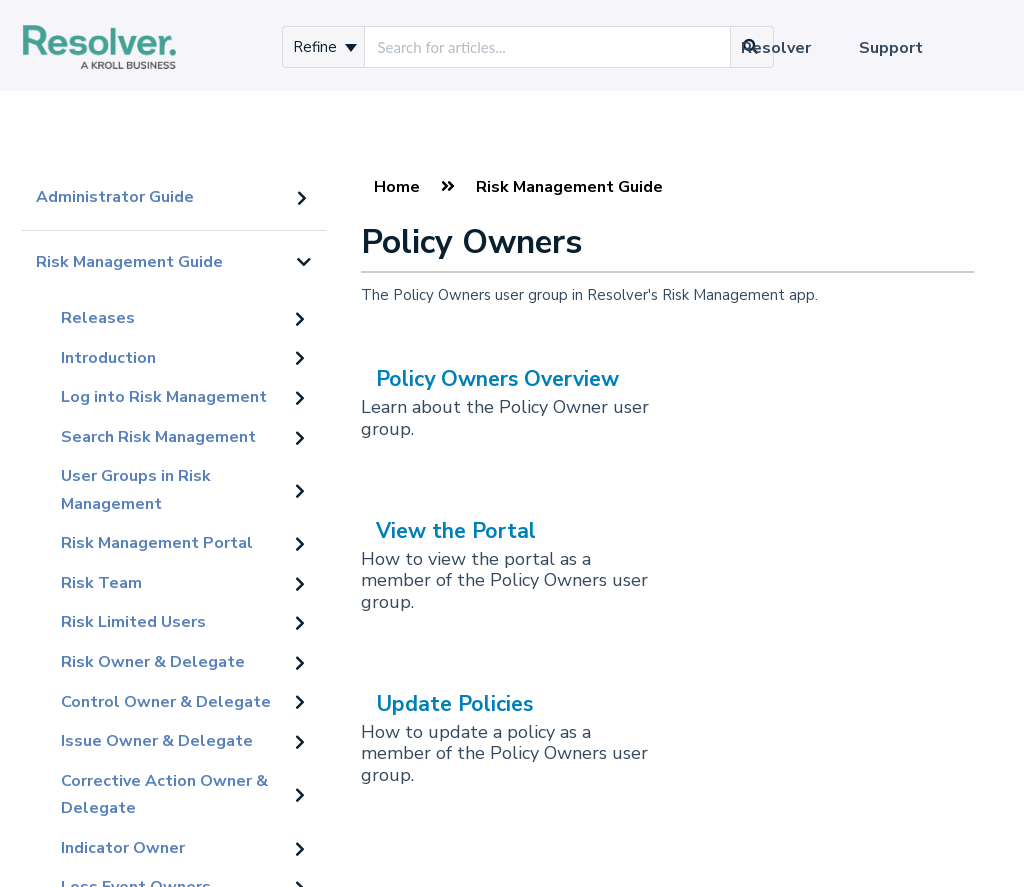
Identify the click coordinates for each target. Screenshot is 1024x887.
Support (891, 48)
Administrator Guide (115, 197)
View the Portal (456, 531)
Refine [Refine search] (325, 47)
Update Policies (454, 704)
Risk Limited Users (133, 622)
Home (397, 187)
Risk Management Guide (129, 262)
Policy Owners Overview (497, 379)
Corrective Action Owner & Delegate (164, 795)
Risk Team (101, 583)
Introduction (108, 358)
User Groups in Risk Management (136, 490)
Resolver (776, 48)
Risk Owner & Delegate (153, 662)
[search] (547, 47)
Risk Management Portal (157, 543)
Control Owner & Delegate (166, 702)
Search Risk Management (158, 437)
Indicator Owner (123, 848)
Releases (98, 318)
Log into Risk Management (164, 397)
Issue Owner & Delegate (157, 741)
